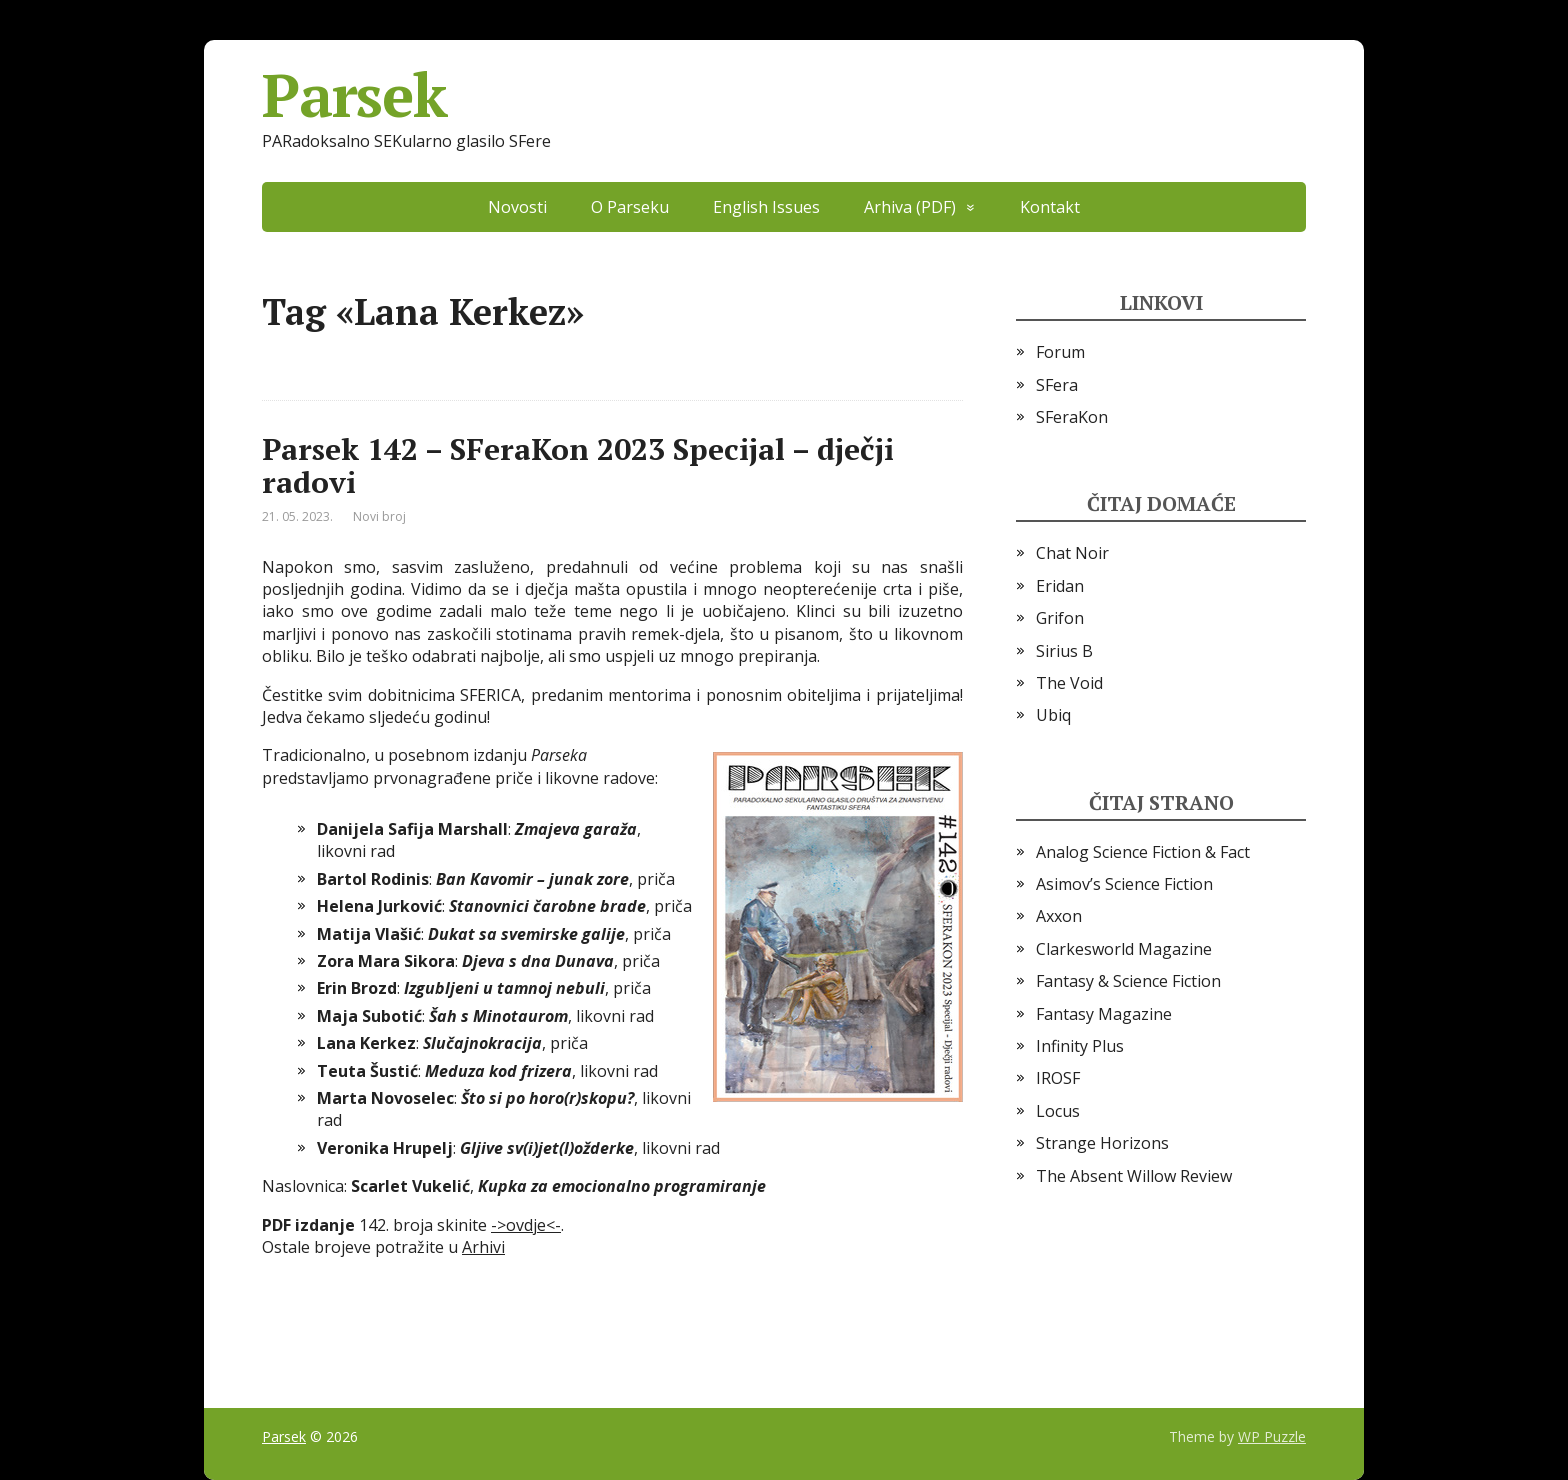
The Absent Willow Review (1134, 1176)
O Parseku (630, 207)
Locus (1058, 1111)
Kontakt (1050, 207)
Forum (1060, 352)
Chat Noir (1072, 553)
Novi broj (379, 516)
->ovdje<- (526, 1225)
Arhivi (483, 1247)
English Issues (766, 207)
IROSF (1058, 1078)
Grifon (1060, 618)
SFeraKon (1072, 417)
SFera (1057, 385)
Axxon (1059, 916)
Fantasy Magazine (1104, 1014)
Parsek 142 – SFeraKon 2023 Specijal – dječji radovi (578, 465)
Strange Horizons (1102, 1143)
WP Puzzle (1272, 1436)
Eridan (1060, 586)
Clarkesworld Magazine (1124, 949)
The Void (1069, 683)
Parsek (354, 95)
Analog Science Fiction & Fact (1143, 852)
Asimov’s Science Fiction (1124, 884)
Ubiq (1053, 715)
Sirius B (1064, 651)
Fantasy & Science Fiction (1128, 981)
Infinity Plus (1080, 1046)
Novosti (517, 207)
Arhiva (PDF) (910, 207)
